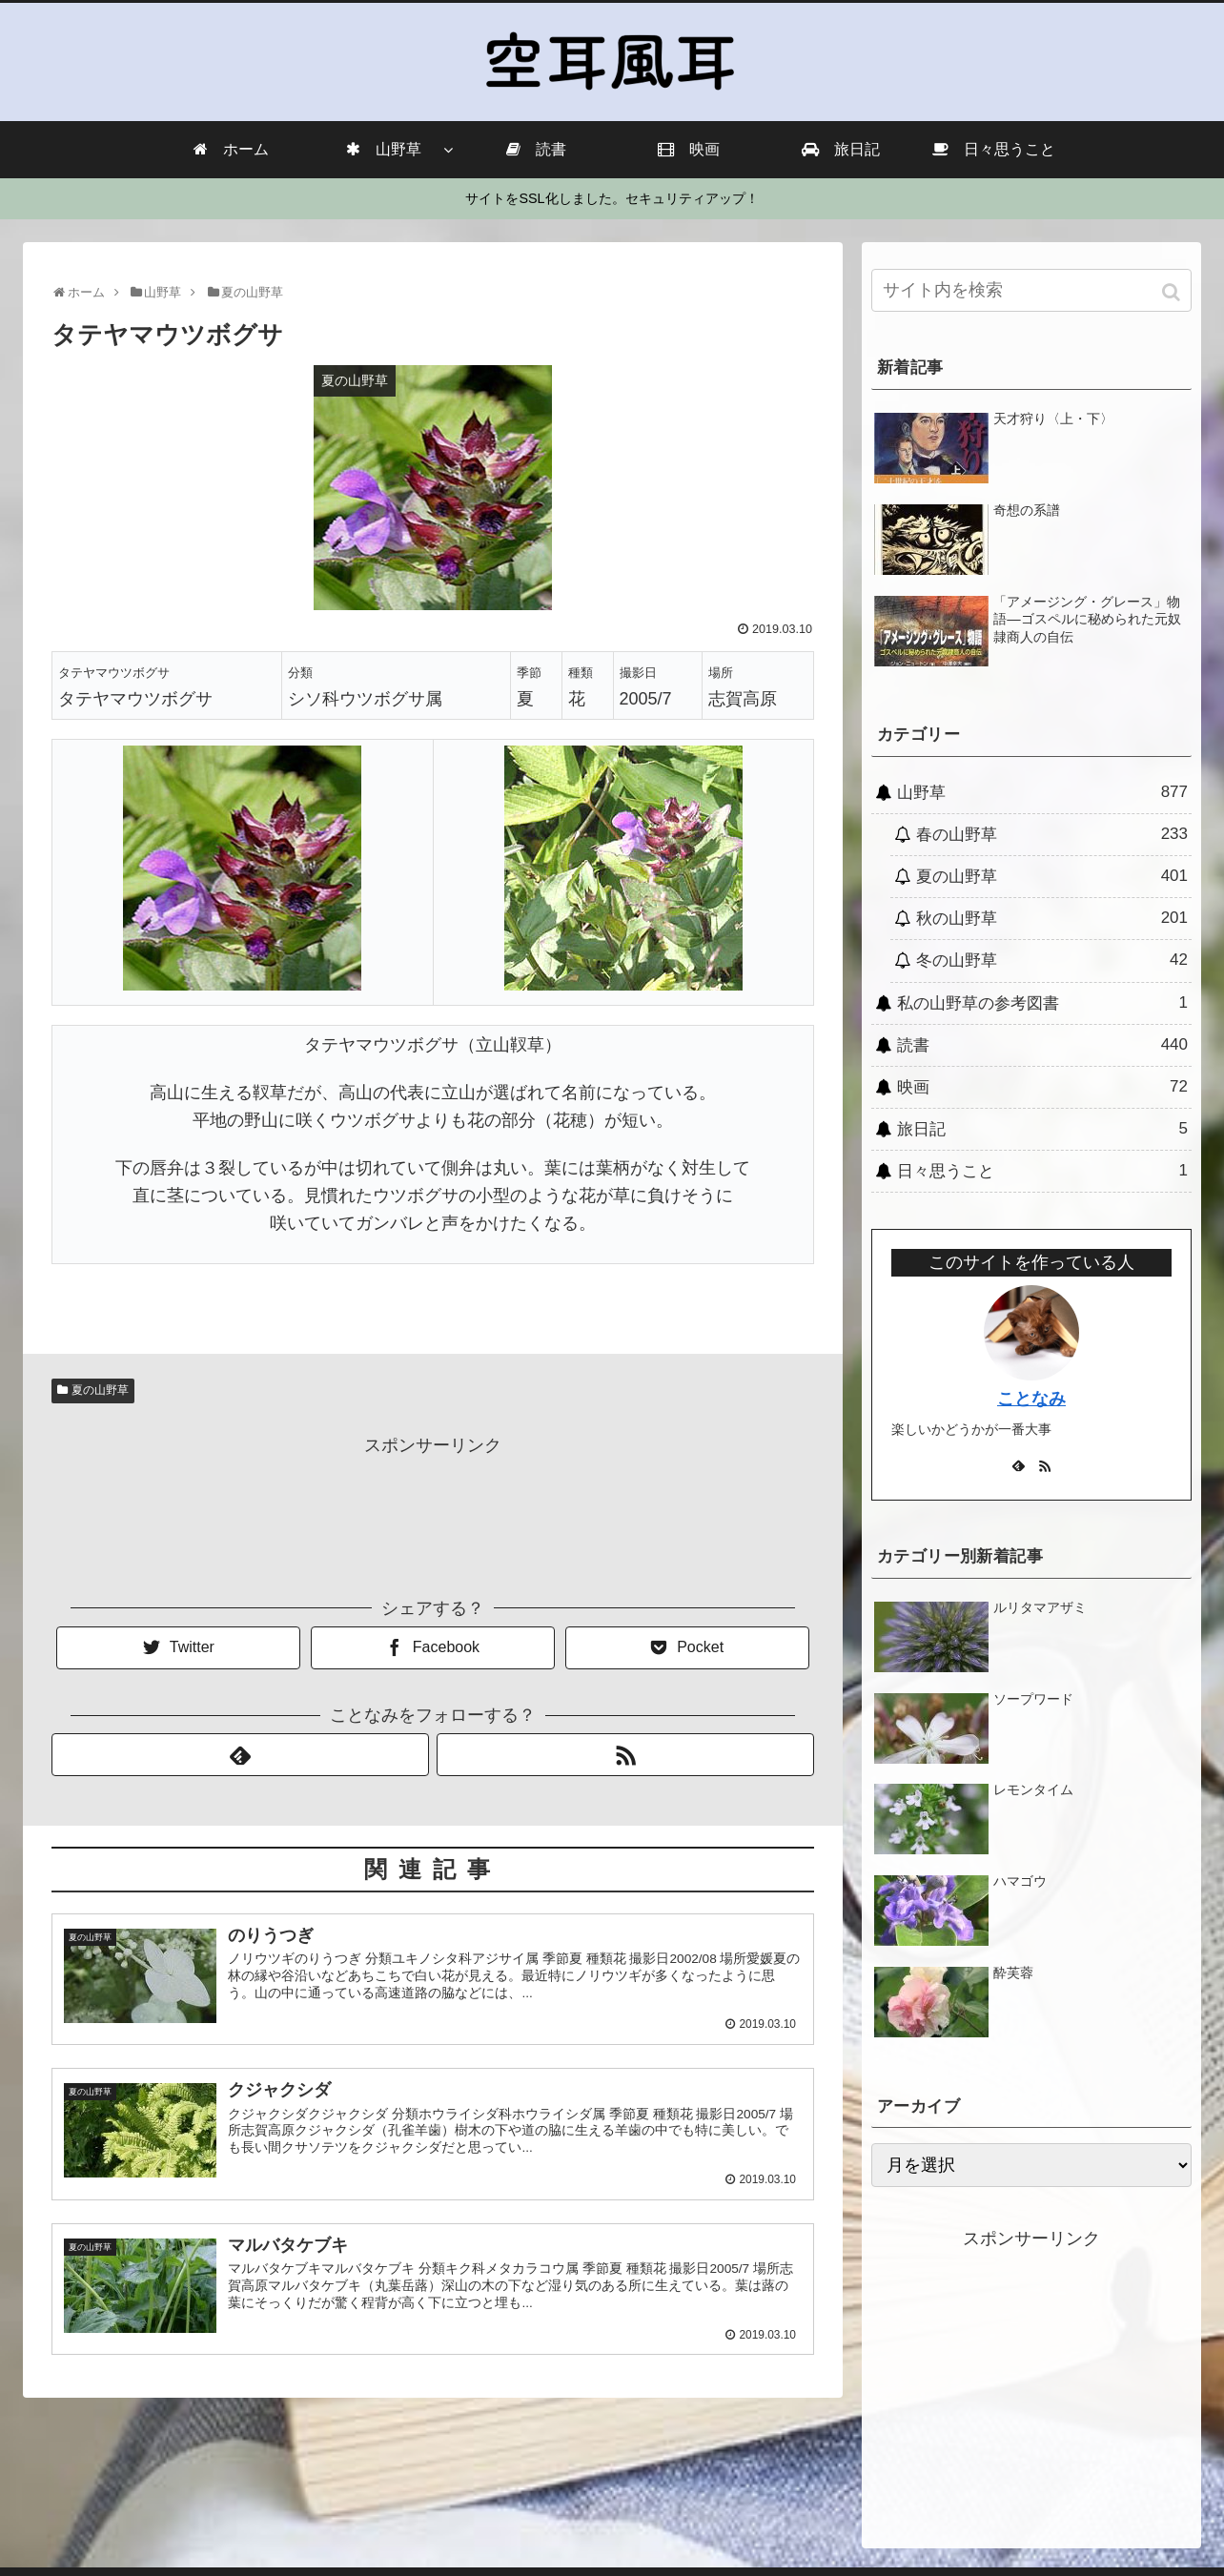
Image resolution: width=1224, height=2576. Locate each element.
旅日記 (1042, 1128)
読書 (1042, 1044)
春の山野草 (1052, 834)
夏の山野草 (100, 1390)
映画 (1042, 1086)
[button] (1173, 292)
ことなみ (1031, 1398)
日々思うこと (1042, 1170)
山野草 (1042, 792)
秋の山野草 (1052, 918)
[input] (1031, 290)
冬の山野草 (1052, 960)
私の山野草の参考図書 (1042, 1002)
